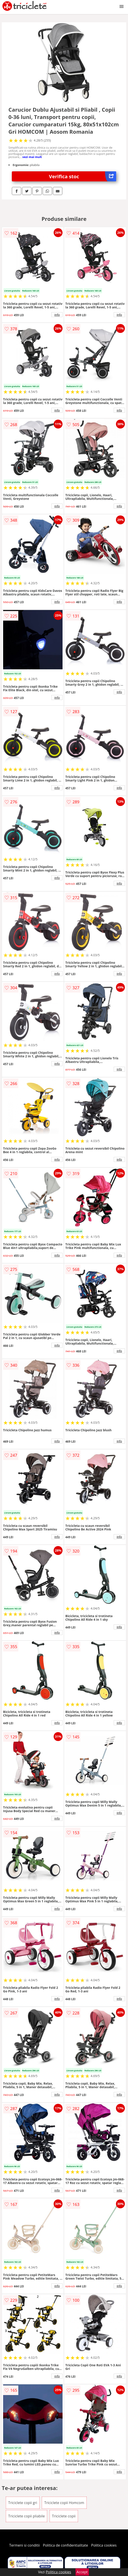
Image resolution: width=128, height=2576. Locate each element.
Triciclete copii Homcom (64, 2502)
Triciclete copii (64, 2516)
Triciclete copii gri (22, 2502)
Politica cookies (104, 2545)
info (57, 315)
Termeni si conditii (24, 2545)
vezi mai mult (32, 157)
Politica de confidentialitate (65, 2545)
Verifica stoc (82, 176)
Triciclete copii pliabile (26, 2516)
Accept (82, 2572)
